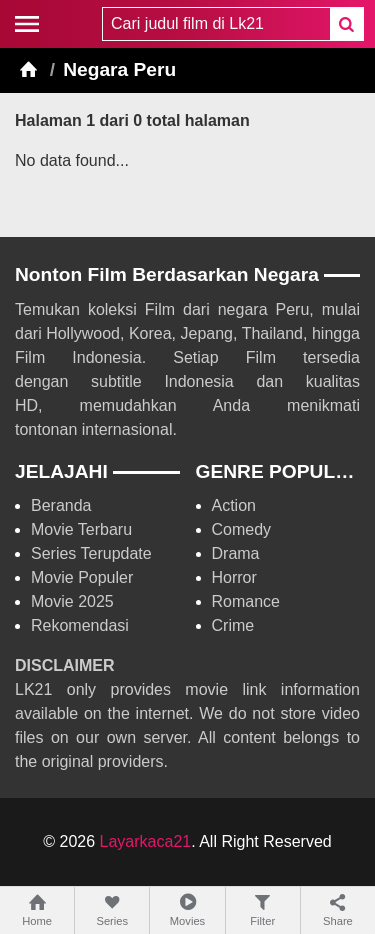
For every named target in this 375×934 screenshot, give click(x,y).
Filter (263, 909)
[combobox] (216, 24)
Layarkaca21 (146, 841)
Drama (236, 553)
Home (37, 909)
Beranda (61, 505)
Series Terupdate (91, 553)
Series (112, 909)
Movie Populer (82, 577)
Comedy (242, 529)
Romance (246, 601)
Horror (234, 577)
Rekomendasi (80, 625)
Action (234, 505)
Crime (233, 625)
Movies (187, 909)
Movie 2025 (72, 601)
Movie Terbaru (81, 529)
